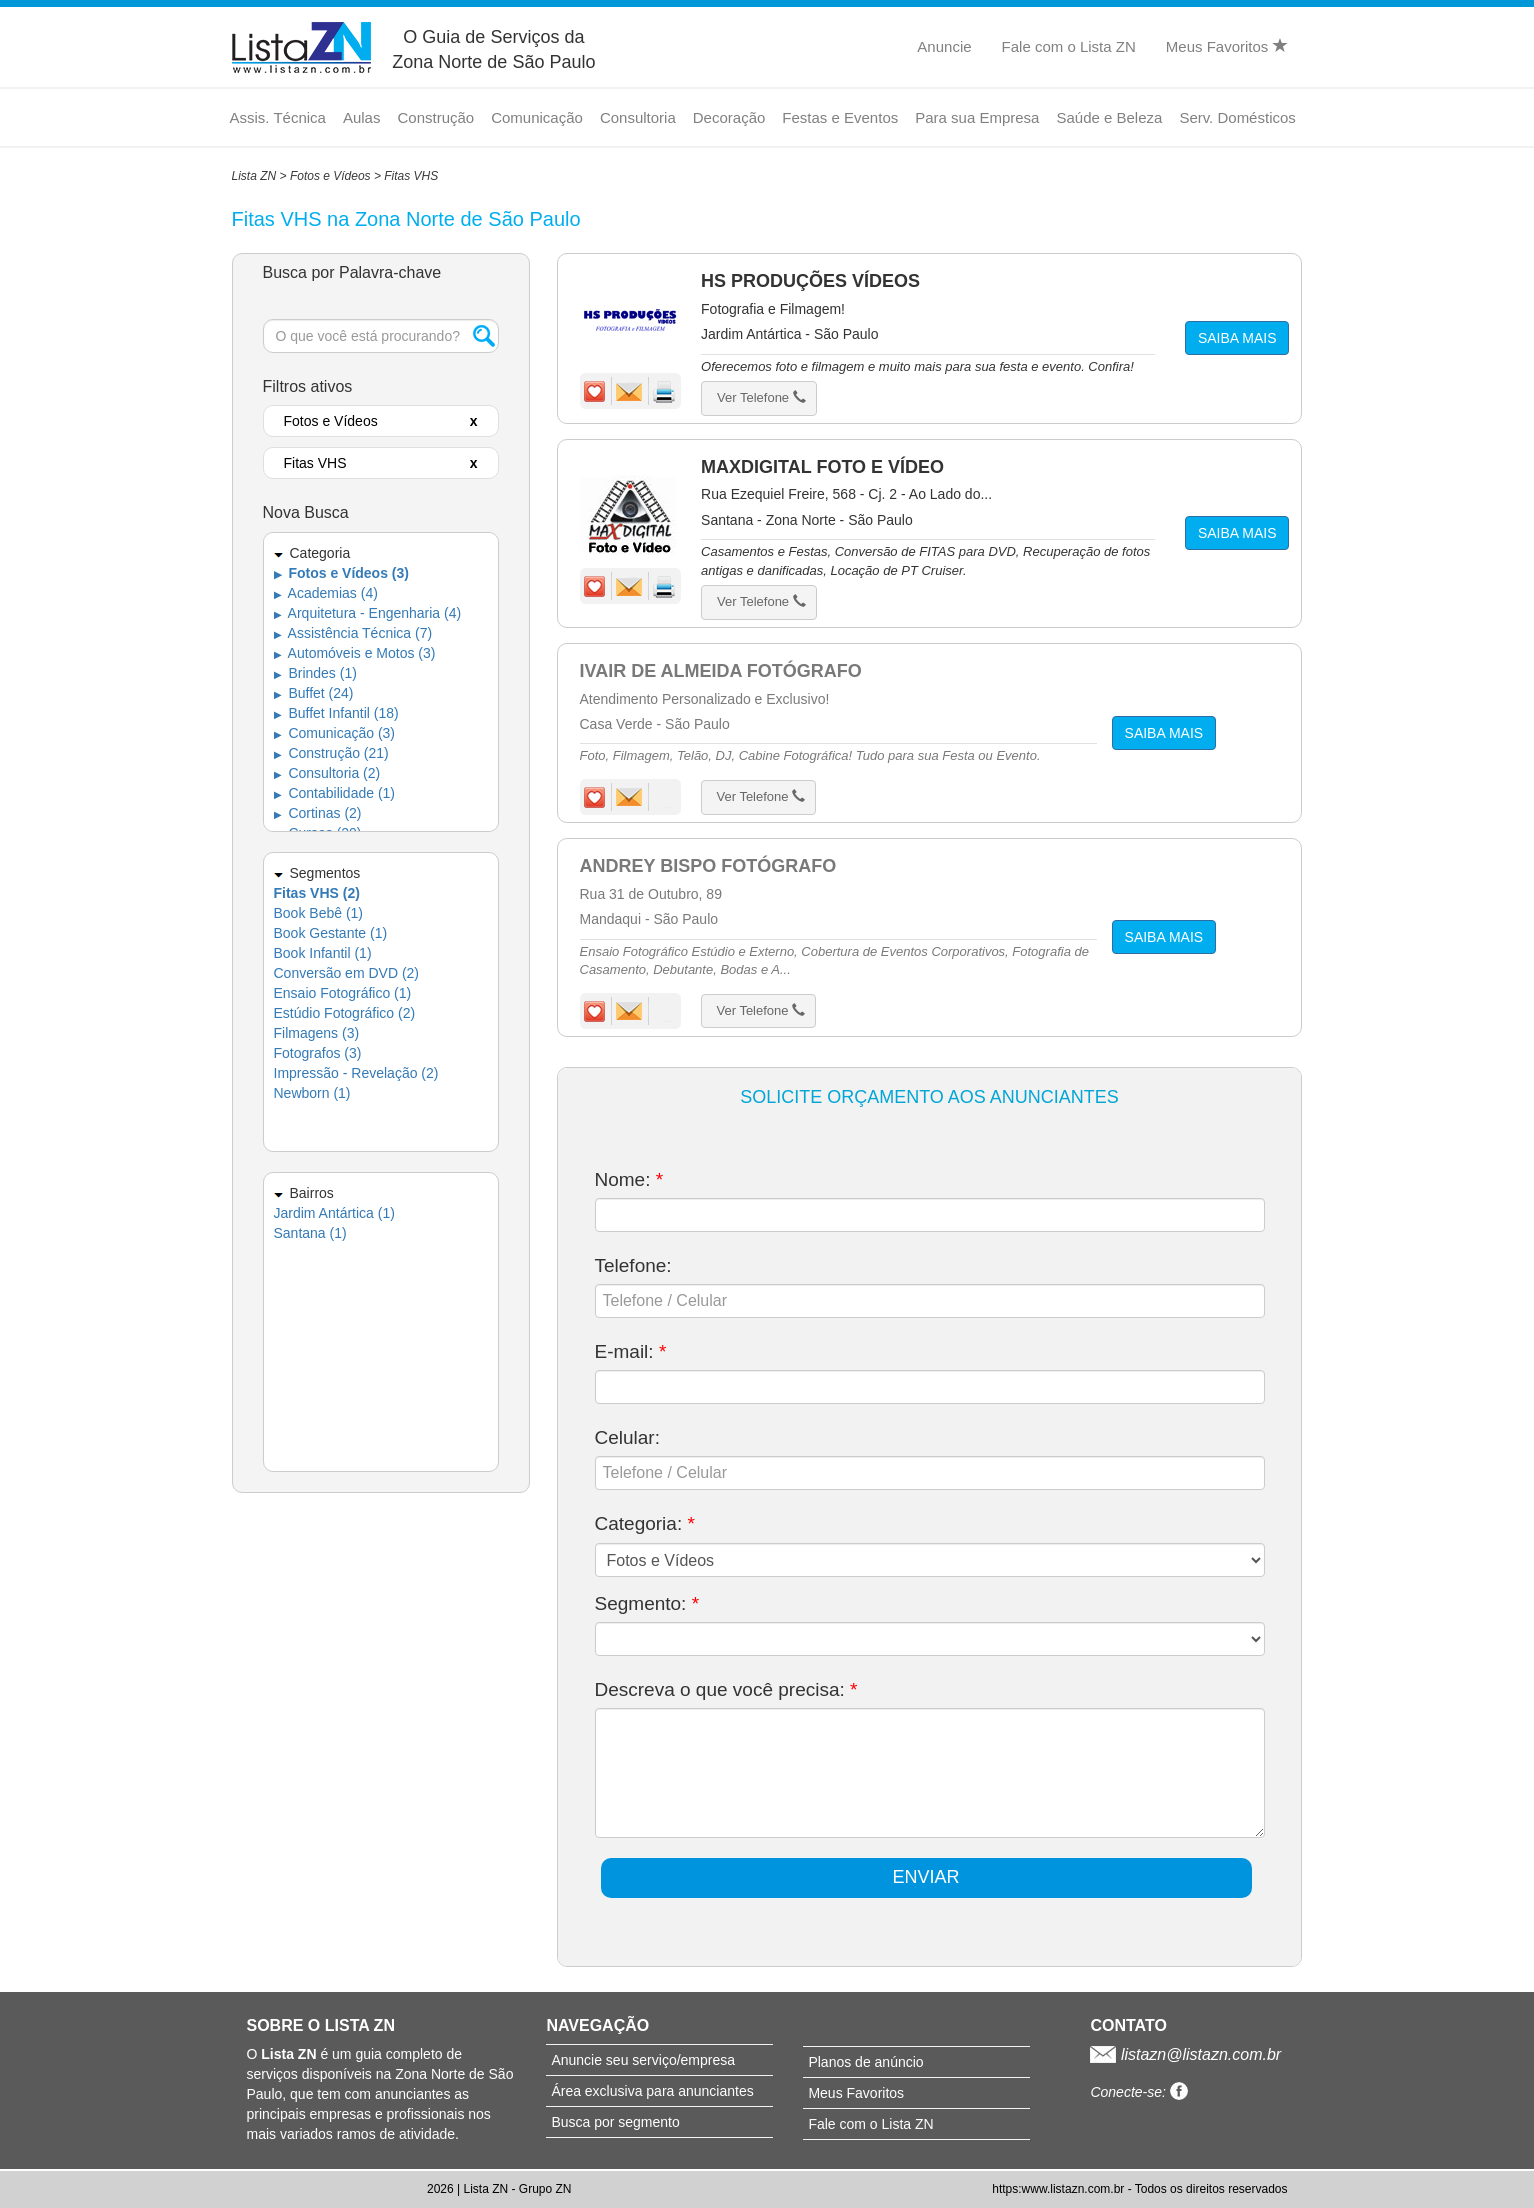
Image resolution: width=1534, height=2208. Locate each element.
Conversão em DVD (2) (347, 973)
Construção (435, 117)
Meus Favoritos (1227, 46)
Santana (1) (310, 1233)
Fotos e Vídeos (330, 176)
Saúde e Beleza (1109, 117)
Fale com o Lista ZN (1069, 46)
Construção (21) (331, 753)
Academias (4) (326, 593)
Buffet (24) (314, 693)
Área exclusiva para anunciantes (652, 2091)
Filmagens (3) (317, 1033)
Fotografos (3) (318, 1053)
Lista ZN (254, 176)
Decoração (729, 117)
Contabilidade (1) (335, 793)
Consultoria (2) (327, 773)
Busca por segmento (615, 2122)
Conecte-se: (1138, 2092)
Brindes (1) (315, 673)
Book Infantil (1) (323, 953)
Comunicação (537, 117)
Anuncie (944, 46)
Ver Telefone (761, 397)
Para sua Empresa (977, 117)
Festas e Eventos (840, 117)
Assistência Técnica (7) (353, 633)
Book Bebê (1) (319, 913)
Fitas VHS (411, 176)
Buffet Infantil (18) (336, 713)
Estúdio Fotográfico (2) (345, 1013)
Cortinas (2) (318, 813)
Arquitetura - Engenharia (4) (368, 613)
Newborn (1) (312, 1093)
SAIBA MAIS (1237, 338)
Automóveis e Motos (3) (355, 653)
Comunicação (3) (335, 733)
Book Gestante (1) (331, 933)
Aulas (362, 117)
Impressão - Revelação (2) (356, 1073)
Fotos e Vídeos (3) (341, 573)
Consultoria (638, 117)
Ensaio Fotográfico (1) (343, 993)
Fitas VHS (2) (317, 893)
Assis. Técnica (278, 117)
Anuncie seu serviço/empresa (643, 2060)
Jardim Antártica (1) (334, 1213)
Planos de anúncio (865, 2062)
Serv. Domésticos (1237, 117)
